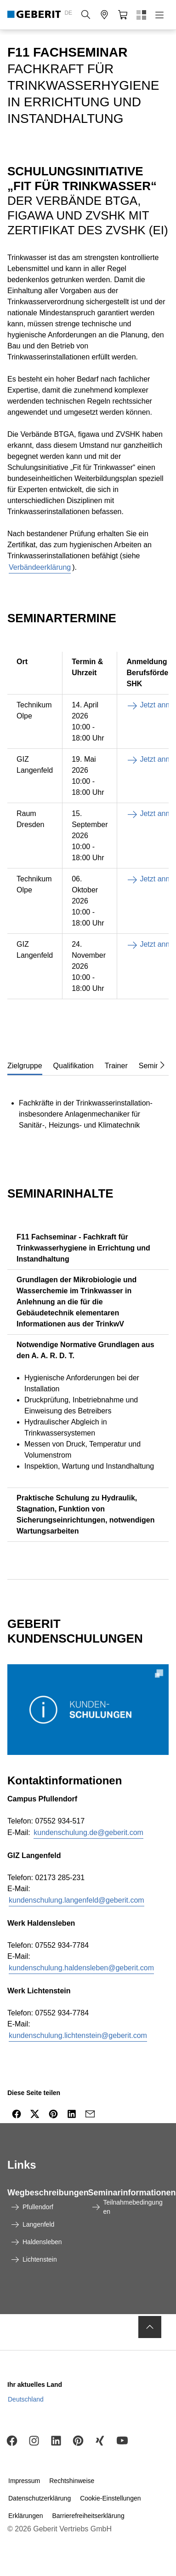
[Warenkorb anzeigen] (123, 15)
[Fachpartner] (104, 15)
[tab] (24, 1065)
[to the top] (149, 2327)
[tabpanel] (88, 1109)
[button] (86, 15)
